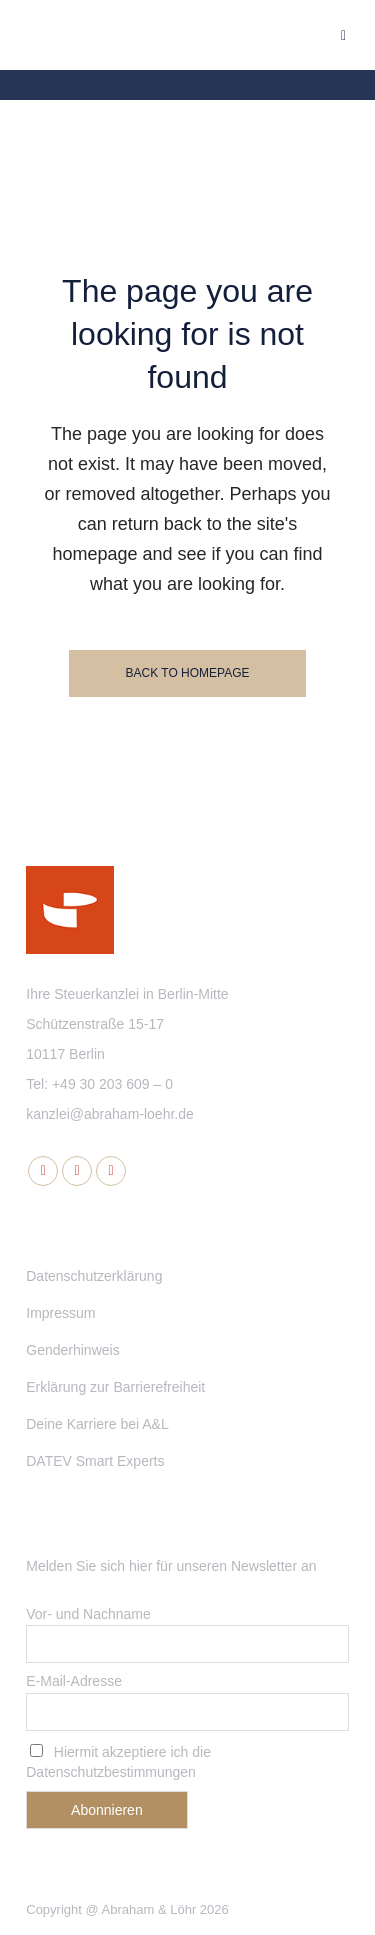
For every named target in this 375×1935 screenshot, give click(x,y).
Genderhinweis (72, 1350)
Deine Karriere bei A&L (97, 1424)
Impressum (60, 1313)
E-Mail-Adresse (74, 1681)
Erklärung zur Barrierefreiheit (115, 1387)
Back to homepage (187, 673)
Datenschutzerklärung (94, 1276)
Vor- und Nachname (88, 1614)
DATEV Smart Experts (95, 1461)
